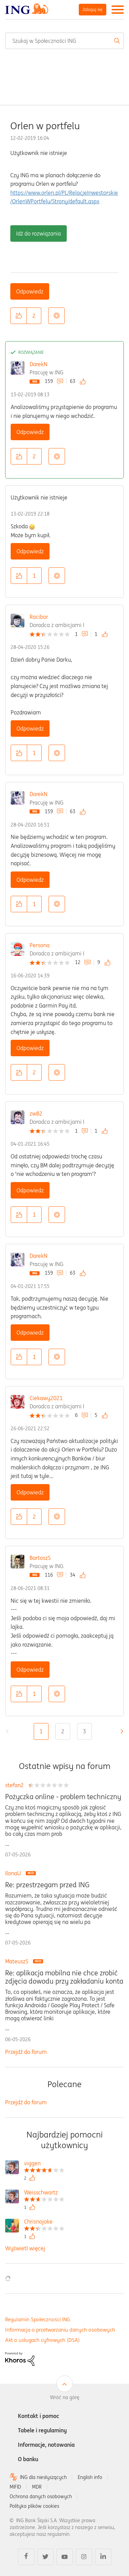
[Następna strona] (120, 1731)
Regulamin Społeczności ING (37, 2319)
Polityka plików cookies (34, 2506)
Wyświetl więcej (25, 2248)
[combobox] (64, 41)
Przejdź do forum (26, 2051)
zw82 (36, 1113)
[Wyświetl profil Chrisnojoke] (44, 2222)
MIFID (15, 2487)
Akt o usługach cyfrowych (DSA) (42, 2340)
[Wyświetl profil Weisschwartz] (44, 2193)
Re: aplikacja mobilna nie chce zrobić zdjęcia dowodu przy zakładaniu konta (64, 1977)
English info (90, 2477)
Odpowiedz (29, 291)
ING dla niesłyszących (43, 2477)
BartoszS (40, 1557)
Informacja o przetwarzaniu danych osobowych (60, 2329)
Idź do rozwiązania (38, 233)
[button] (18, 316)
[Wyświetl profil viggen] (44, 2164)
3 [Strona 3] (84, 1731)
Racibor (39, 616)
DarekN (38, 364)
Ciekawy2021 (46, 1398)
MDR (37, 2487)
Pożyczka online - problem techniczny (63, 1797)
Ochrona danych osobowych (41, 2496)
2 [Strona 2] (62, 1731)
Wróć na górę (64, 2397)
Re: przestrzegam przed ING (47, 1885)
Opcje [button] (56, 316)
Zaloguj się (93, 9)
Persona (40, 945)
